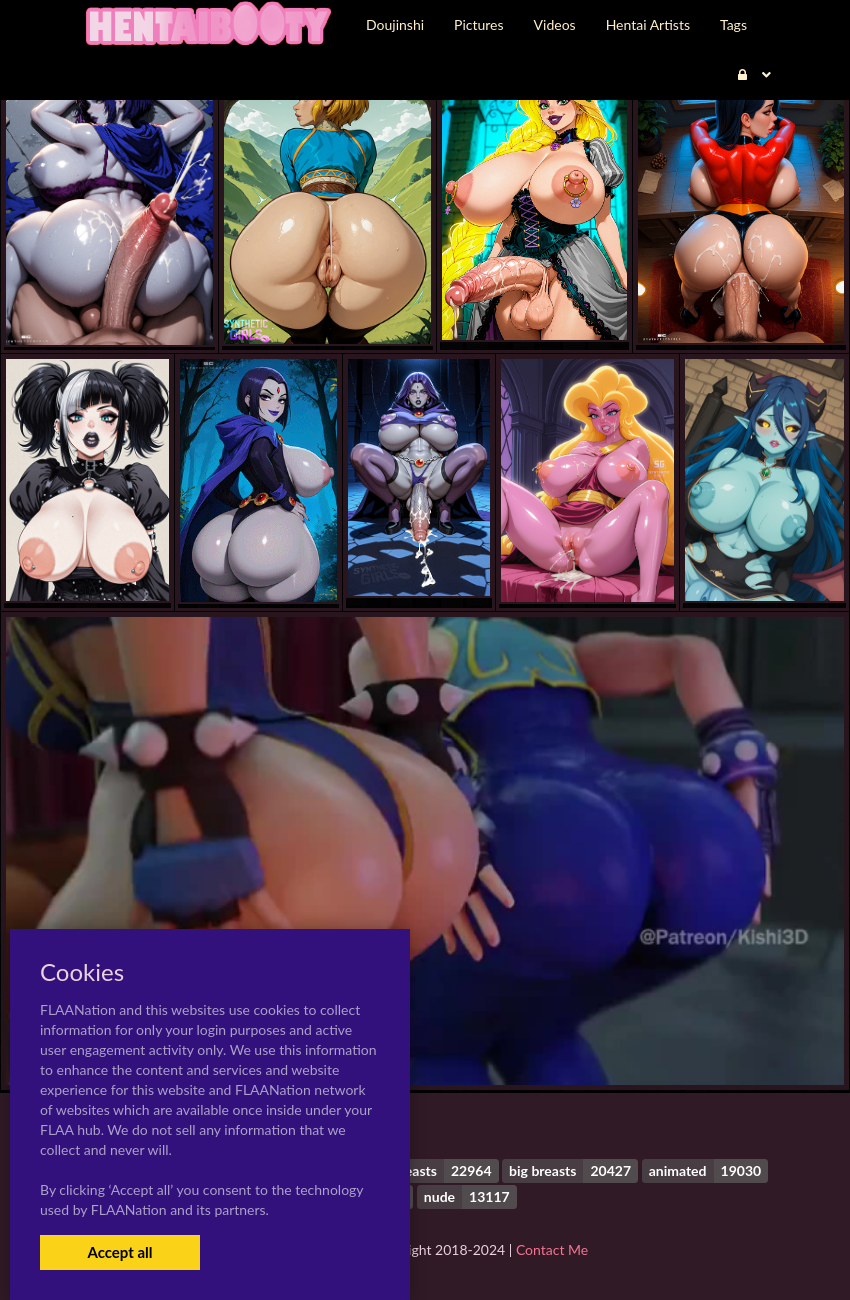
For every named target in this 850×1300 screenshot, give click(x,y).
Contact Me (552, 1249)
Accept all (119, 1252)
